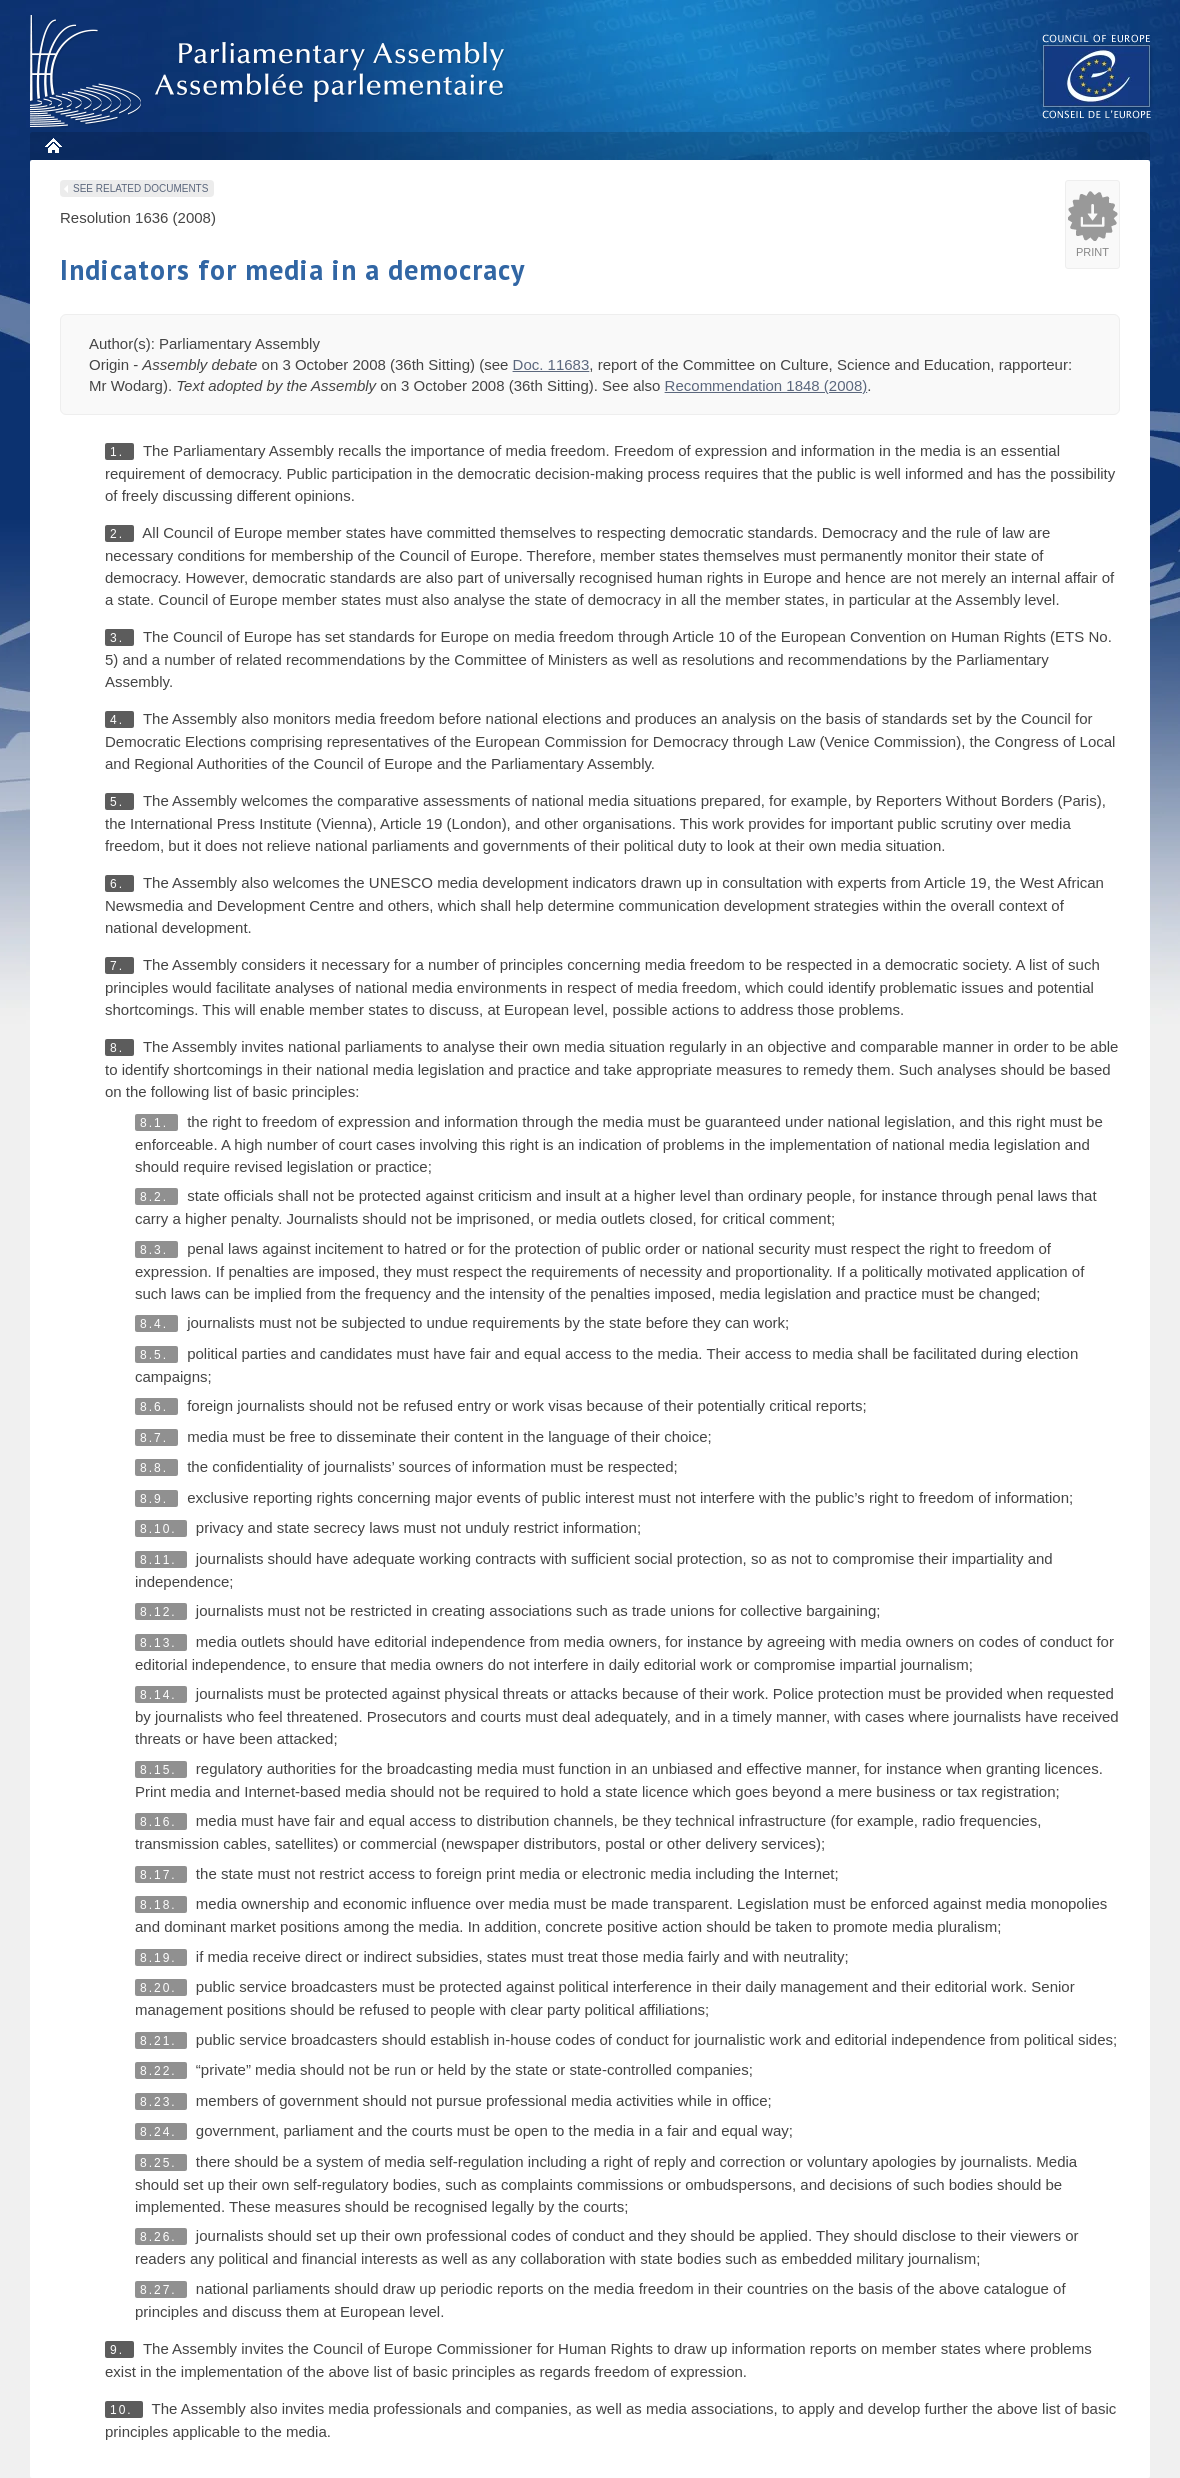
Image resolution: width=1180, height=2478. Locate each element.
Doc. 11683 (551, 364)
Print (1092, 252)
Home (52, 145)
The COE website (1097, 75)
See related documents (140, 188)
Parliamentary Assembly (271, 71)
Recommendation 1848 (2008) (766, 385)
